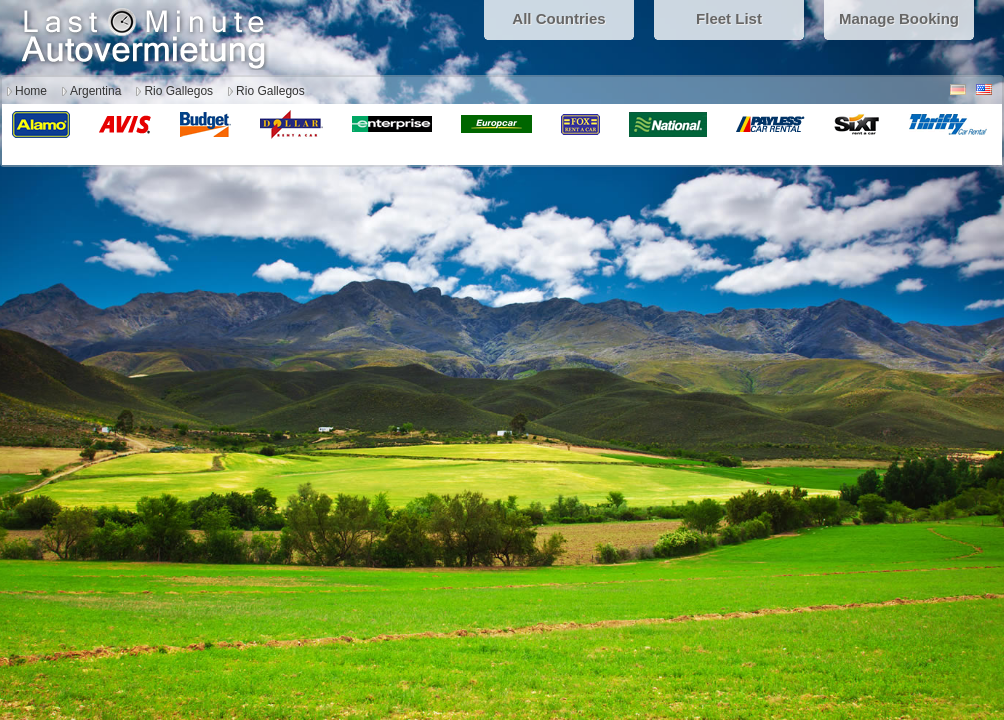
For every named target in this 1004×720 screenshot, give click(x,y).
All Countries (558, 18)
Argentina (95, 91)
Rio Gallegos (178, 91)
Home (31, 91)
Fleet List (729, 18)
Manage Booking (899, 18)
